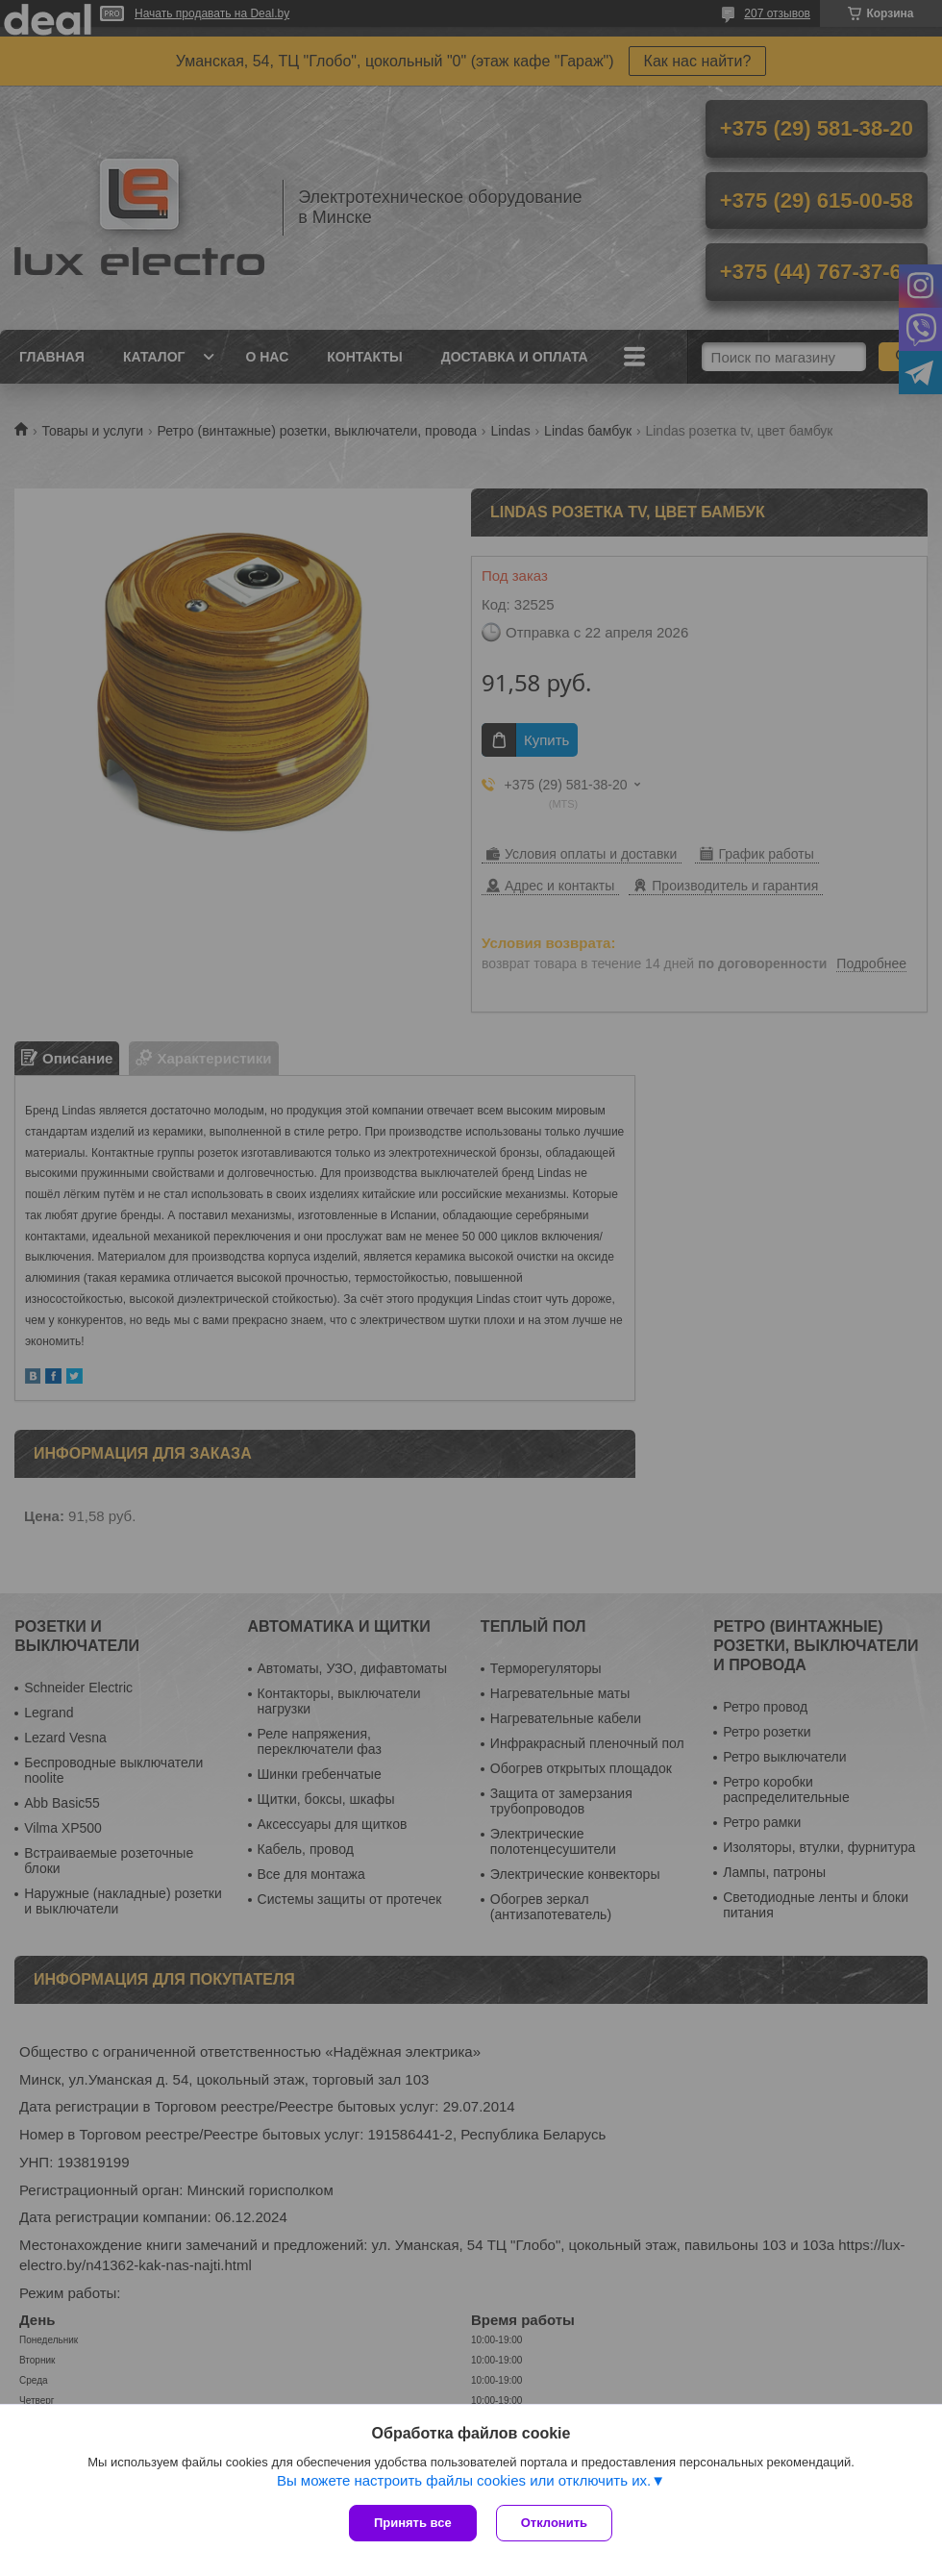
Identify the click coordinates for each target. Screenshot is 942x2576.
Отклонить (554, 2522)
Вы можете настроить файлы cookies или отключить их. (464, 2480)
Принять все (413, 2522)
